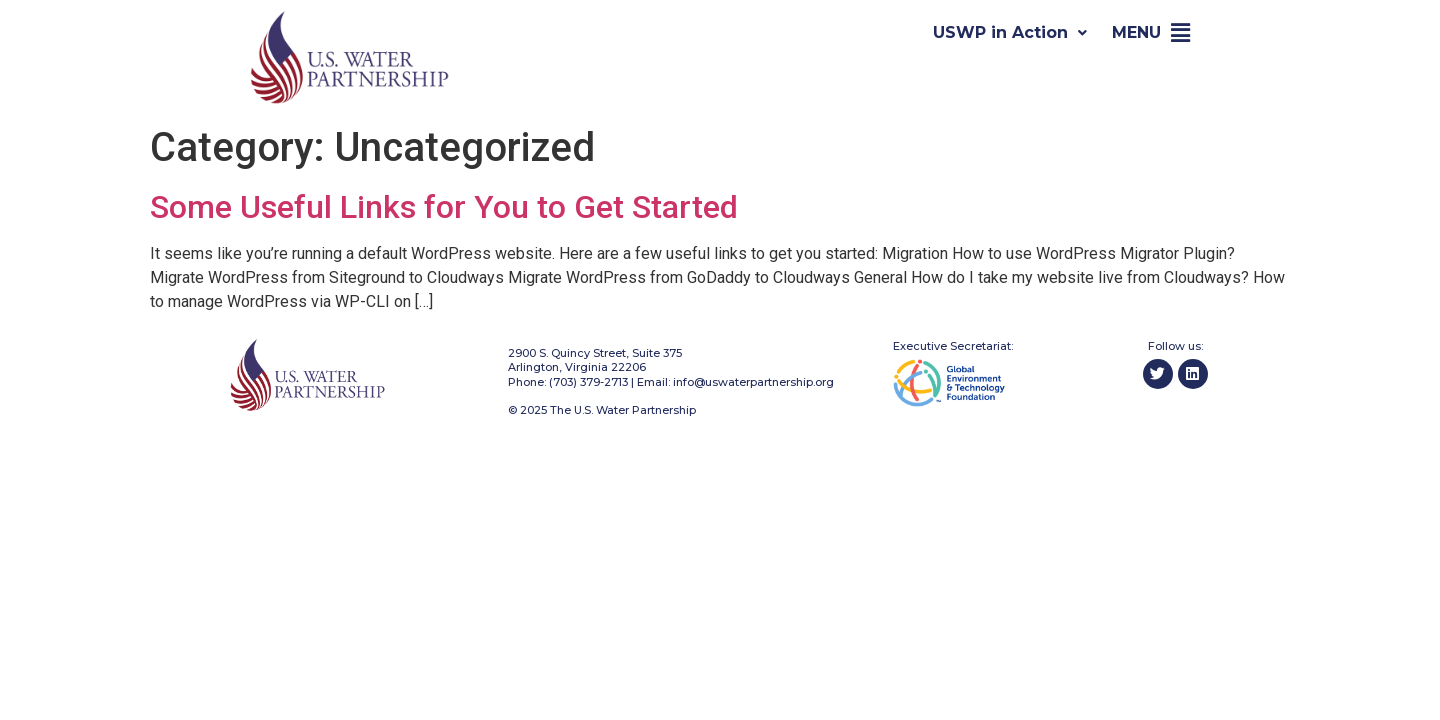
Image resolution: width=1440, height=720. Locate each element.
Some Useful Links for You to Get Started (444, 207)
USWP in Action (1010, 32)
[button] (1180, 33)
